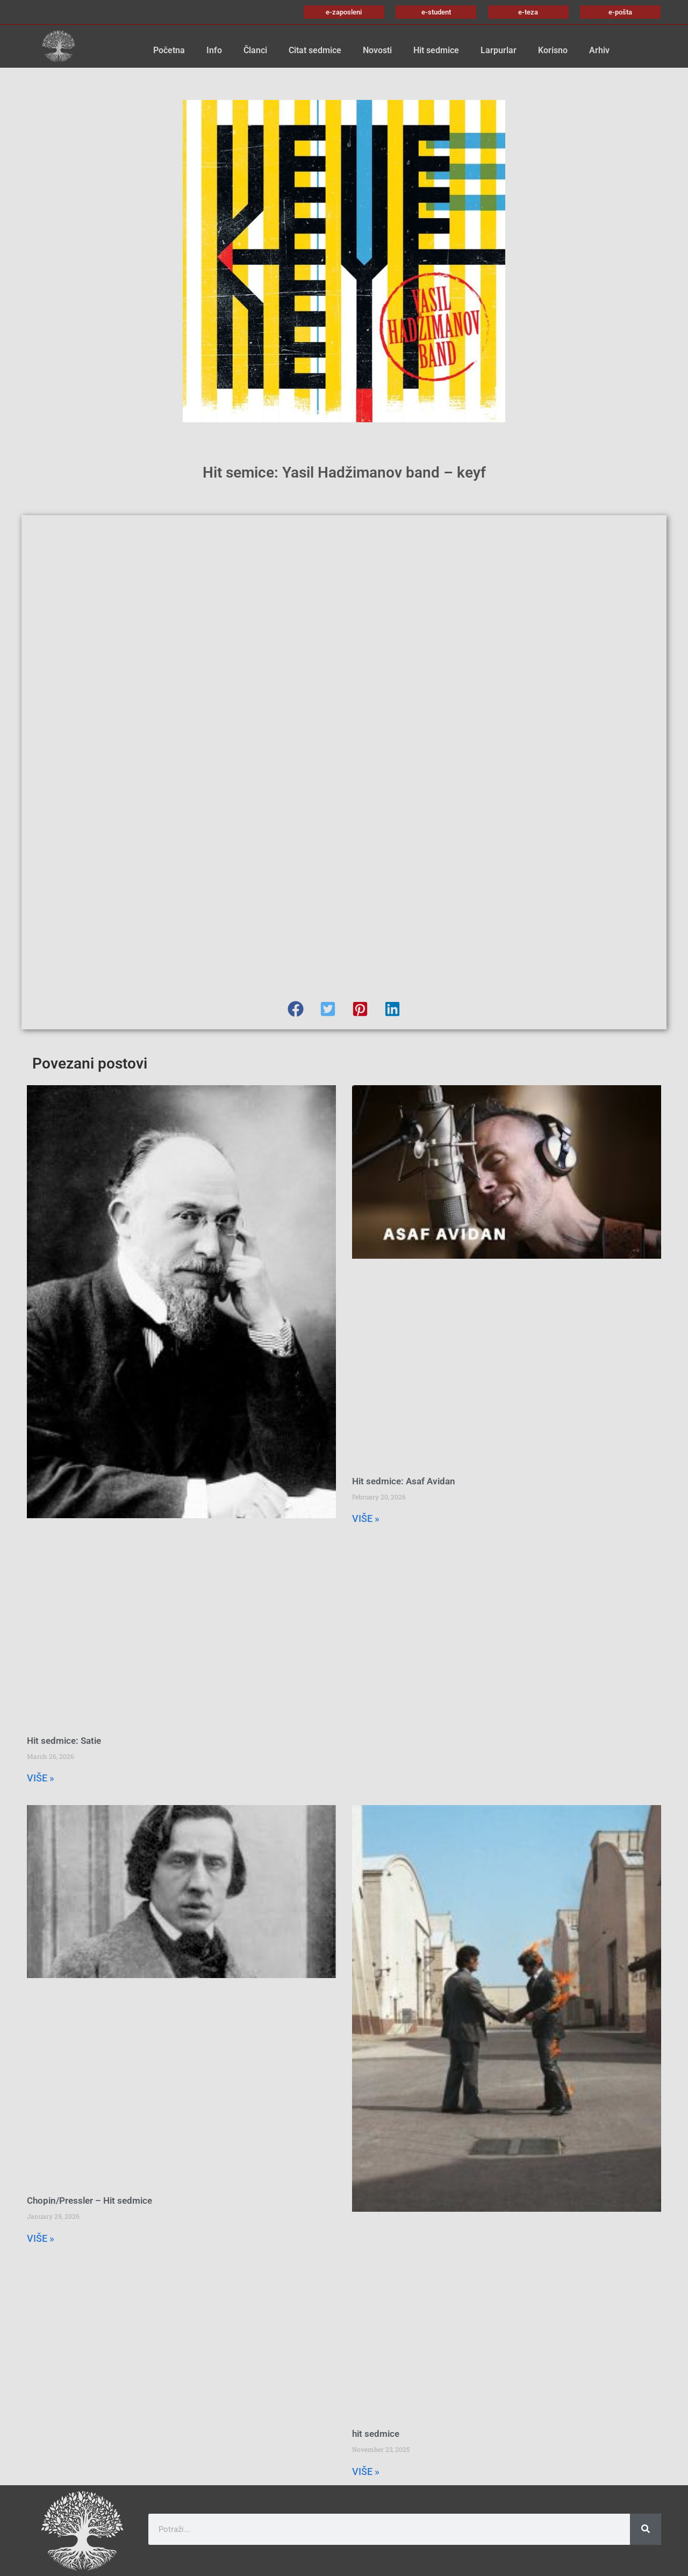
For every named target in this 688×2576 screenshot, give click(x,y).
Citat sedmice (315, 50)
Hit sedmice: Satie (64, 1740)
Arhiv (599, 50)
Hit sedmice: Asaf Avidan (403, 1481)
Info (214, 50)
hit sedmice (375, 2433)
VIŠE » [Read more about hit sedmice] (365, 2471)
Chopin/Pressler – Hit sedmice (89, 2200)
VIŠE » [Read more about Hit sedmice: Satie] (40, 1778)
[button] (295, 1008)
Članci (255, 50)
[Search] (645, 2529)
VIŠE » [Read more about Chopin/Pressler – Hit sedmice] (40, 2238)
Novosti (377, 50)
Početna (169, 50)
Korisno (553, 50)
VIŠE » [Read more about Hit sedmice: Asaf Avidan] (365, 1518)
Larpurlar (499, 50)
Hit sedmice (436, 50)
